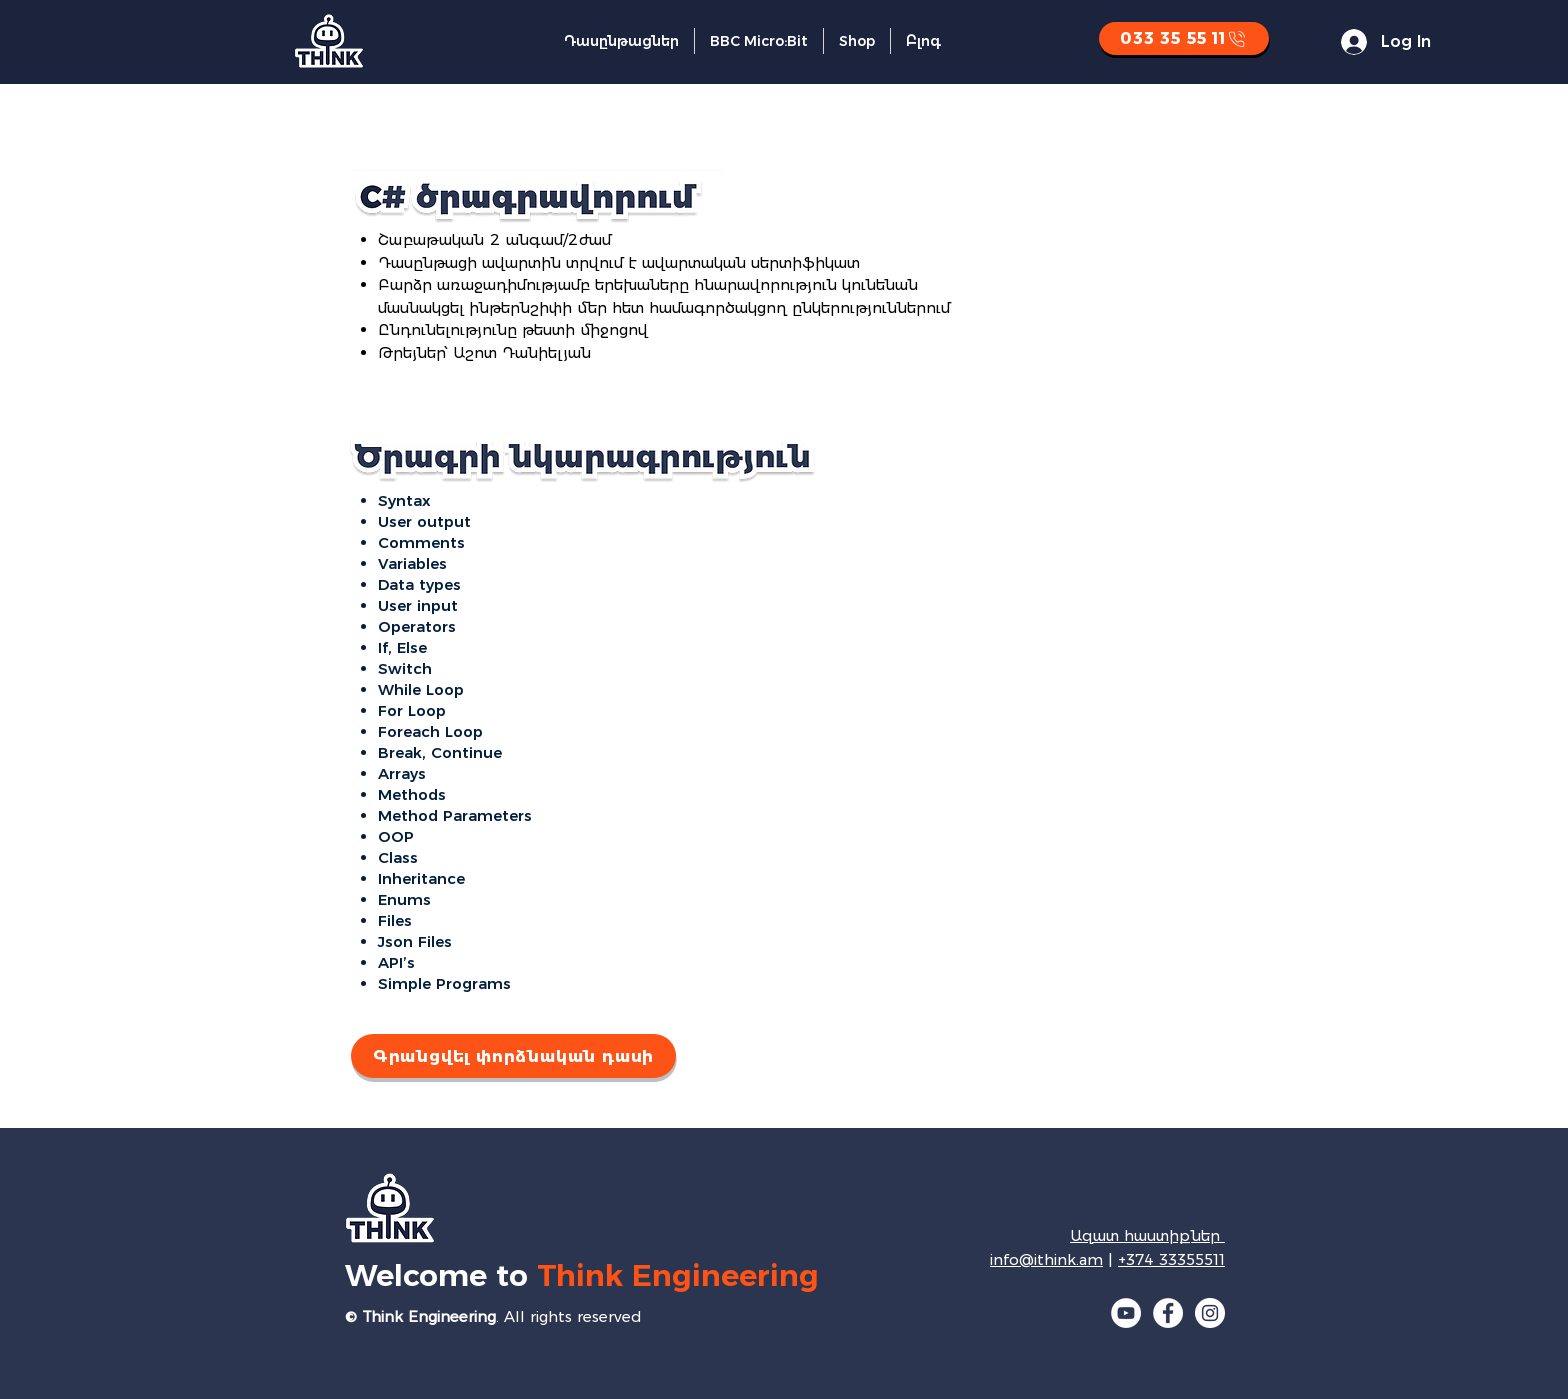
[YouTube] (1126, 1313)
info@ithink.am (1046, 1259)
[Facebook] (1168, 1313)
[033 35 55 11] (1184, 38)
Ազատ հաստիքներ (1147, 1235)
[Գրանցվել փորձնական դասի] (513, 1056)
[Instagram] (1210, 1313)
